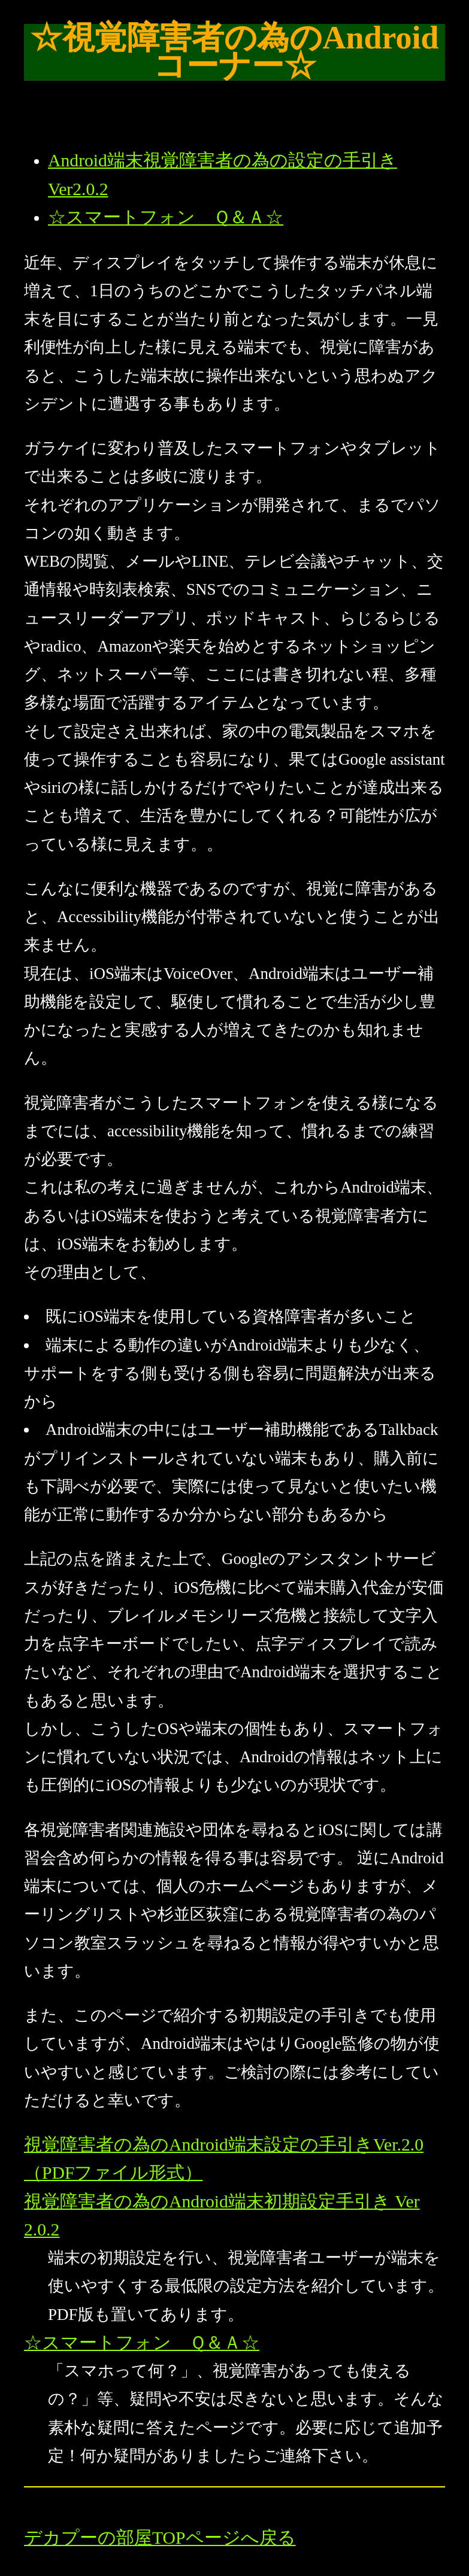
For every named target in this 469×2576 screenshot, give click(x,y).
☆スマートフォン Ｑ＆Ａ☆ (165, 217)
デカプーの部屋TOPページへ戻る (160, 2537)
